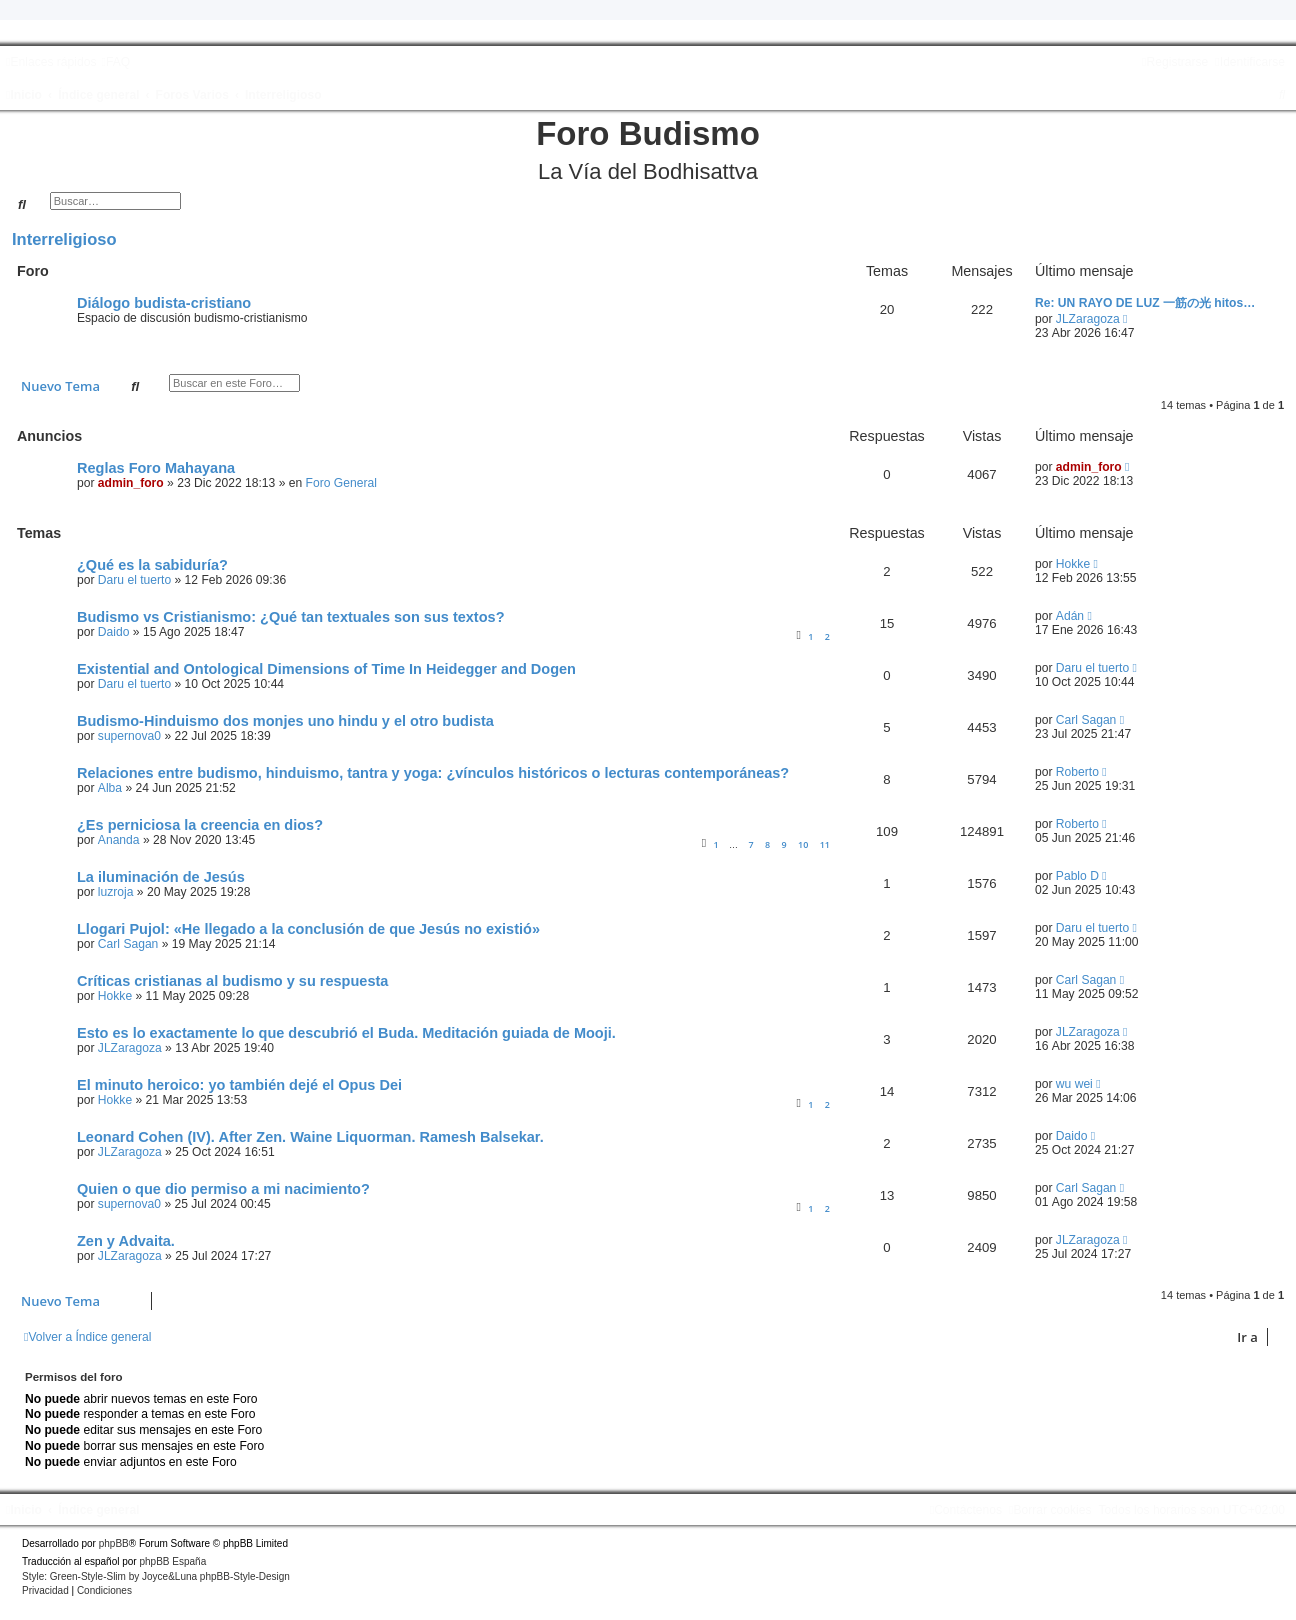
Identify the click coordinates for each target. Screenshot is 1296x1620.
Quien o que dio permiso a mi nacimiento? (223, 1189)
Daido (114, 632)
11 (825, 844)
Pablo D (1077, 876)
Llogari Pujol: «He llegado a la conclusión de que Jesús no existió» (308, 929)
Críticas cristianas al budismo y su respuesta (232, 981)
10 (803, 844)
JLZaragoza (1088, 319)
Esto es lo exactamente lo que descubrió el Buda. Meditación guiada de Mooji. (346, 1033)
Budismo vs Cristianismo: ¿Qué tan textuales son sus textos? (291, 617)
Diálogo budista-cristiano (164, 303)
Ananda (119, 840)
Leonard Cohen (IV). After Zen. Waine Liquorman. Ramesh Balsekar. (310, 1137)
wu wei (1074, 1084)
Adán (1070, 616)
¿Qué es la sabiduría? (152, 565)
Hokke (1073, 564)
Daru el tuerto (134, 580)
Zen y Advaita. (126, 1241)
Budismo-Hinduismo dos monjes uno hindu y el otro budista (285, 721)
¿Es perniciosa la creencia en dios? (200, 825)
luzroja (116, 892)
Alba (110, 788)
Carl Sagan (1086, 720)
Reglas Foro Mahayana (156, 468)
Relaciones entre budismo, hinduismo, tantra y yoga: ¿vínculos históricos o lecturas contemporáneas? (433, 773)
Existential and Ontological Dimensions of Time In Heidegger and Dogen (326, 669)
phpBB (114, 1543)
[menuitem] (115, 62)
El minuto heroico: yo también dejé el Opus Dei (239, 1085)
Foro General (341, 483)
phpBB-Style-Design (245, 1576)
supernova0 (129, 736)
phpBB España (172, 1561)
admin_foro (131, 483)
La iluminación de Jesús (161, 877)
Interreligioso (64, 239)
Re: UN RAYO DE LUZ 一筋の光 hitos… (1145, 303)
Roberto (1077, 772)
